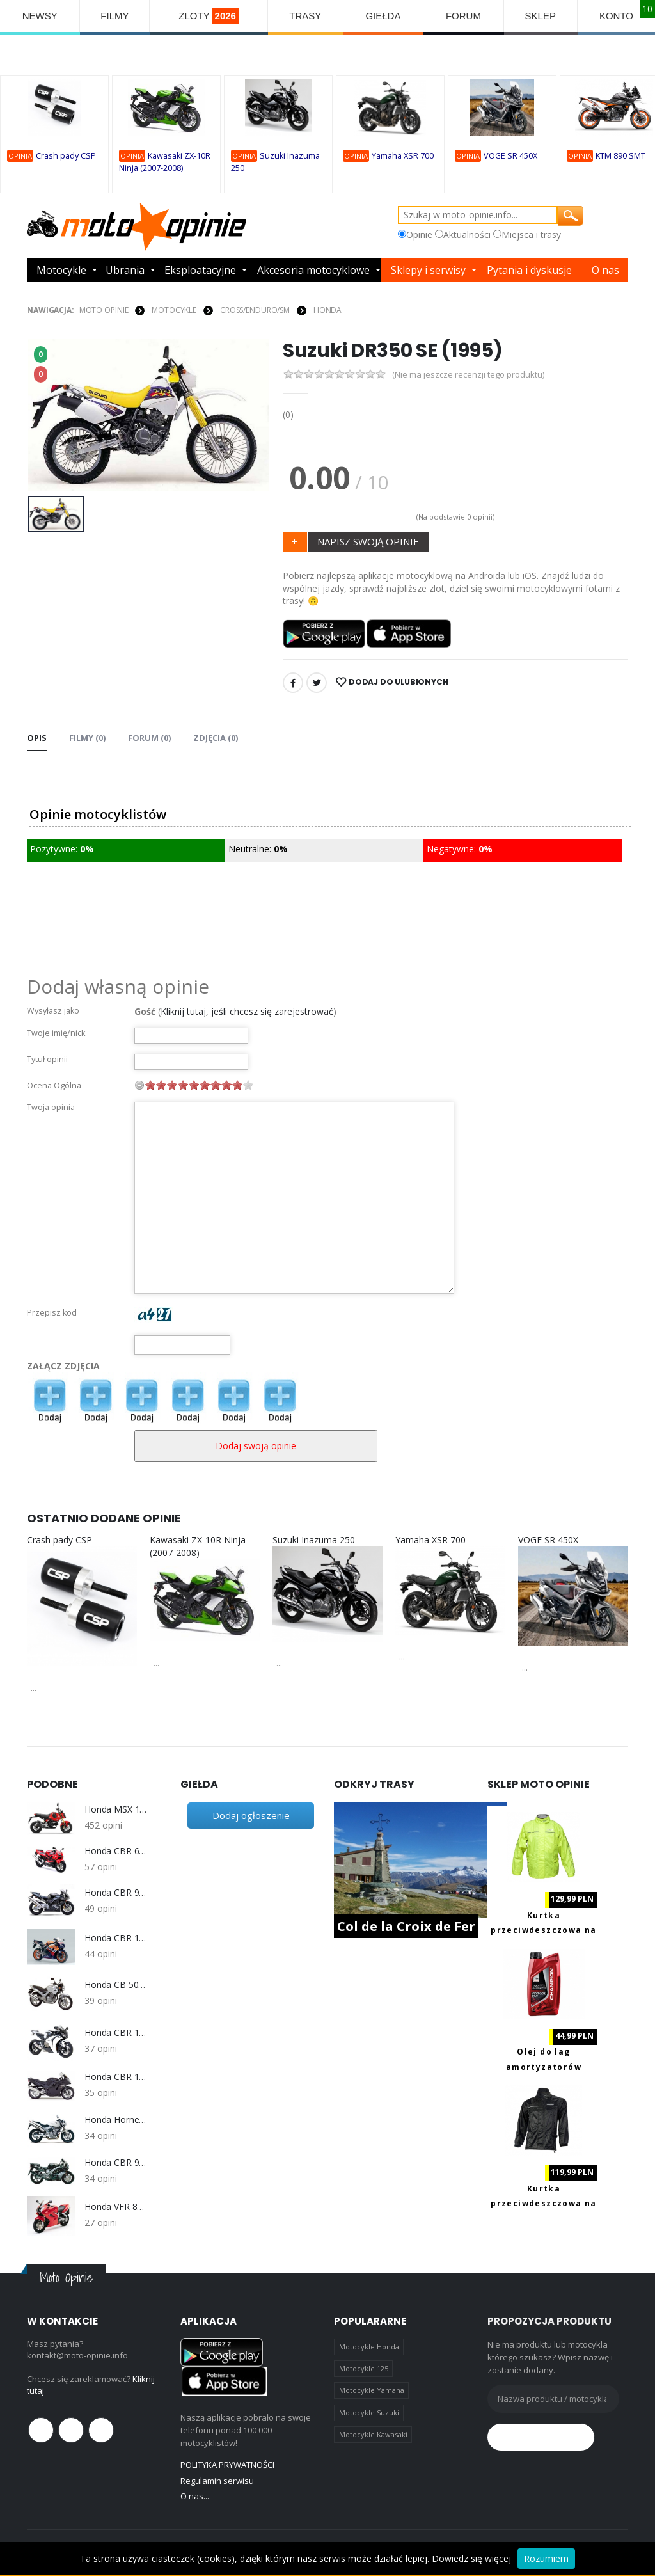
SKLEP (540, 15)
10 (248, 1085)
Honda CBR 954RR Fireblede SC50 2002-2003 (116, 1892)
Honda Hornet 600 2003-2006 (116, 2120)
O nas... (194, 2496)
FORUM (463, 15)
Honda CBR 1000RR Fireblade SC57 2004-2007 (116, 1938)
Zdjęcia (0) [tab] (215, 737)
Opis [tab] (37, 737)
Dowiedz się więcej (471, 2558)
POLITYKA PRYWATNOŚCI (227, 2464)
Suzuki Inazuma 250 (313, 1540)
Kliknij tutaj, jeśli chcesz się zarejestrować (247, 1011)
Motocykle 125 (363, 2368)
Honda (327, 310)
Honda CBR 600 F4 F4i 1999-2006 (116, 1851)
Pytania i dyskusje (529, 270)
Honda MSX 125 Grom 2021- (116, 1809)
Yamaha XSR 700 (403, 155)
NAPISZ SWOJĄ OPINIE (368, 541)
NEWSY (40, 15)
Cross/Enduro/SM (255, 310)
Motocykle (61, 270)
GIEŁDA (382, 15)
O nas (605, 270)
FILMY (114, 15)
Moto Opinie (104, 310)
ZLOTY (208, 16)
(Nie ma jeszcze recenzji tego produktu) (468, 374)
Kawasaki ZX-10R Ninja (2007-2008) (198, 1546)
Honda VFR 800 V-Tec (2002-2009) (116, 2207)
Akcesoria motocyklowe (313, 270)
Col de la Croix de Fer (406, 1926)
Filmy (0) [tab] (87, 737)
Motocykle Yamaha (371, 2390)
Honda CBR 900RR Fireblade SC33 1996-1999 (116, 2162)
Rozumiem (546, 2558)
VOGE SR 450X (510, 155)
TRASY (305, 15)
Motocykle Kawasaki (373, 2434)
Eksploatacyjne (200, 270)
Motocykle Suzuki (369, 2412)
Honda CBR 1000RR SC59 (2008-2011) (116, 2033)
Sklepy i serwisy (428, 270)
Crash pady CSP (66, 155)
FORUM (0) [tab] (149, 737)
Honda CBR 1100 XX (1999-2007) (116, 2077)
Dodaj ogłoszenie (251, 1815)
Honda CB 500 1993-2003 (116, 1985)
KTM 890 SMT (620, 155)
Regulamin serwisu (217, 2480)
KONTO (616, 15)
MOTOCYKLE (174, 310)
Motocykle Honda (369, 2346)
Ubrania (125, 270)
